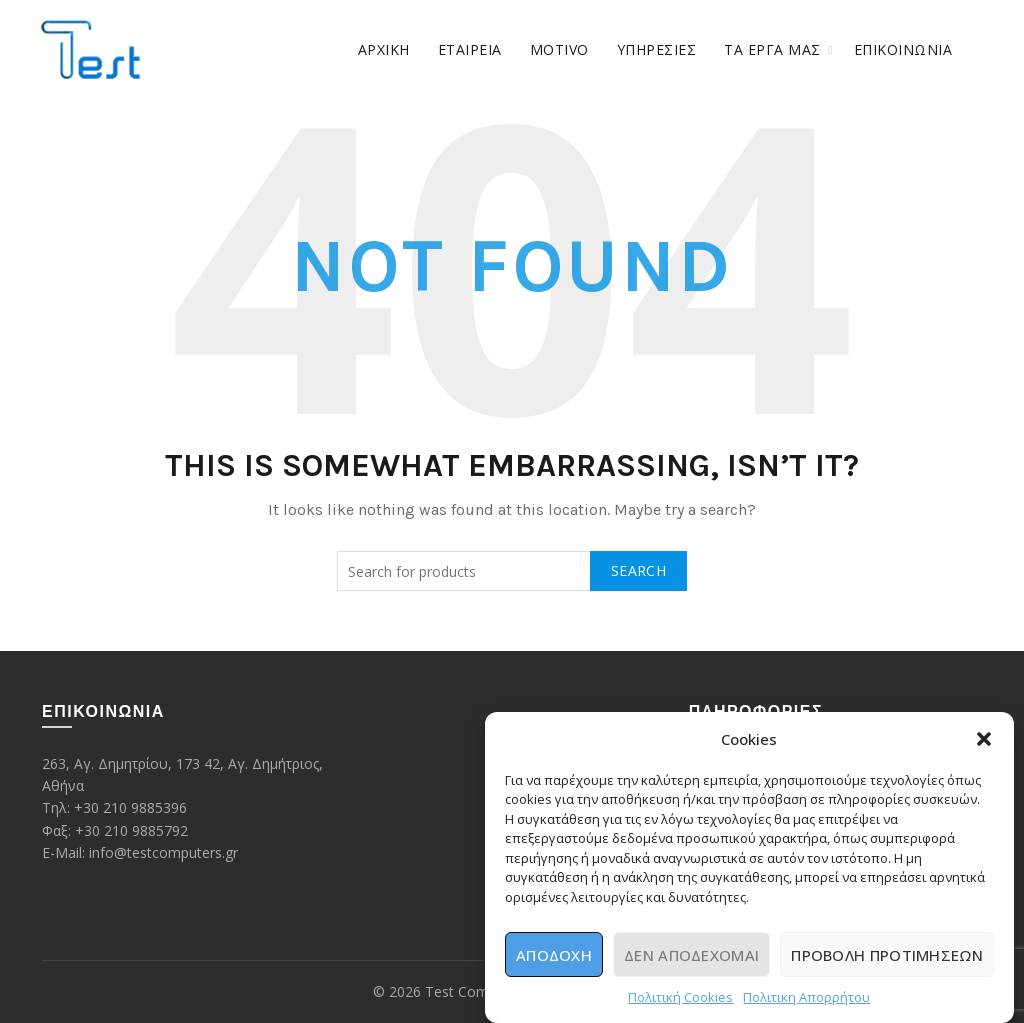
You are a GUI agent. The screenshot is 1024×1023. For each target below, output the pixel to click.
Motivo (559, 49)
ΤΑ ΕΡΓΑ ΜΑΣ (772, 49)
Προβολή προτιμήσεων (887, 957)
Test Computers (477, 991)
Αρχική (384, 49)
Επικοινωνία (903, 49)
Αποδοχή (554, 957)
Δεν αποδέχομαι (691, 957)
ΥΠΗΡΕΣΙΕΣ (657, 49)
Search (638, 570)
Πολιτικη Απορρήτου (806, 999)
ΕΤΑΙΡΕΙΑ (470, 49)
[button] (984, 741)
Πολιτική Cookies (680, 999)
